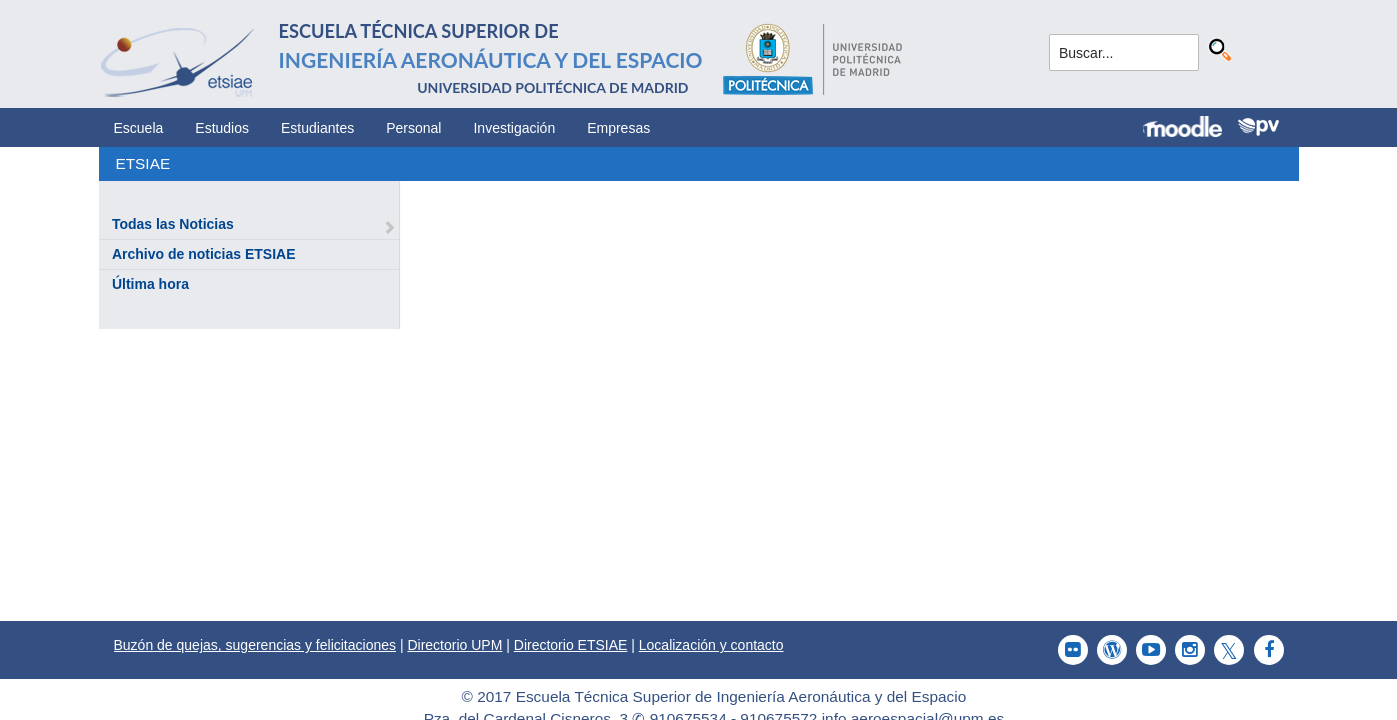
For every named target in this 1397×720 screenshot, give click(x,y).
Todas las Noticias (173, 224)
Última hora (150, 284)
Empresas (618, 128)
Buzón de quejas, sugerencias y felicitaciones (255, 645)
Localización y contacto (711, 645)
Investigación (514, 128)
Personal (413, 128)
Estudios (222, 128)
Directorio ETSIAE (571, 645)
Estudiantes (317, 128)
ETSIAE (142, 163)
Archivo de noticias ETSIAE (204, 254)
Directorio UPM (454, 645)
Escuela (139, 128)
